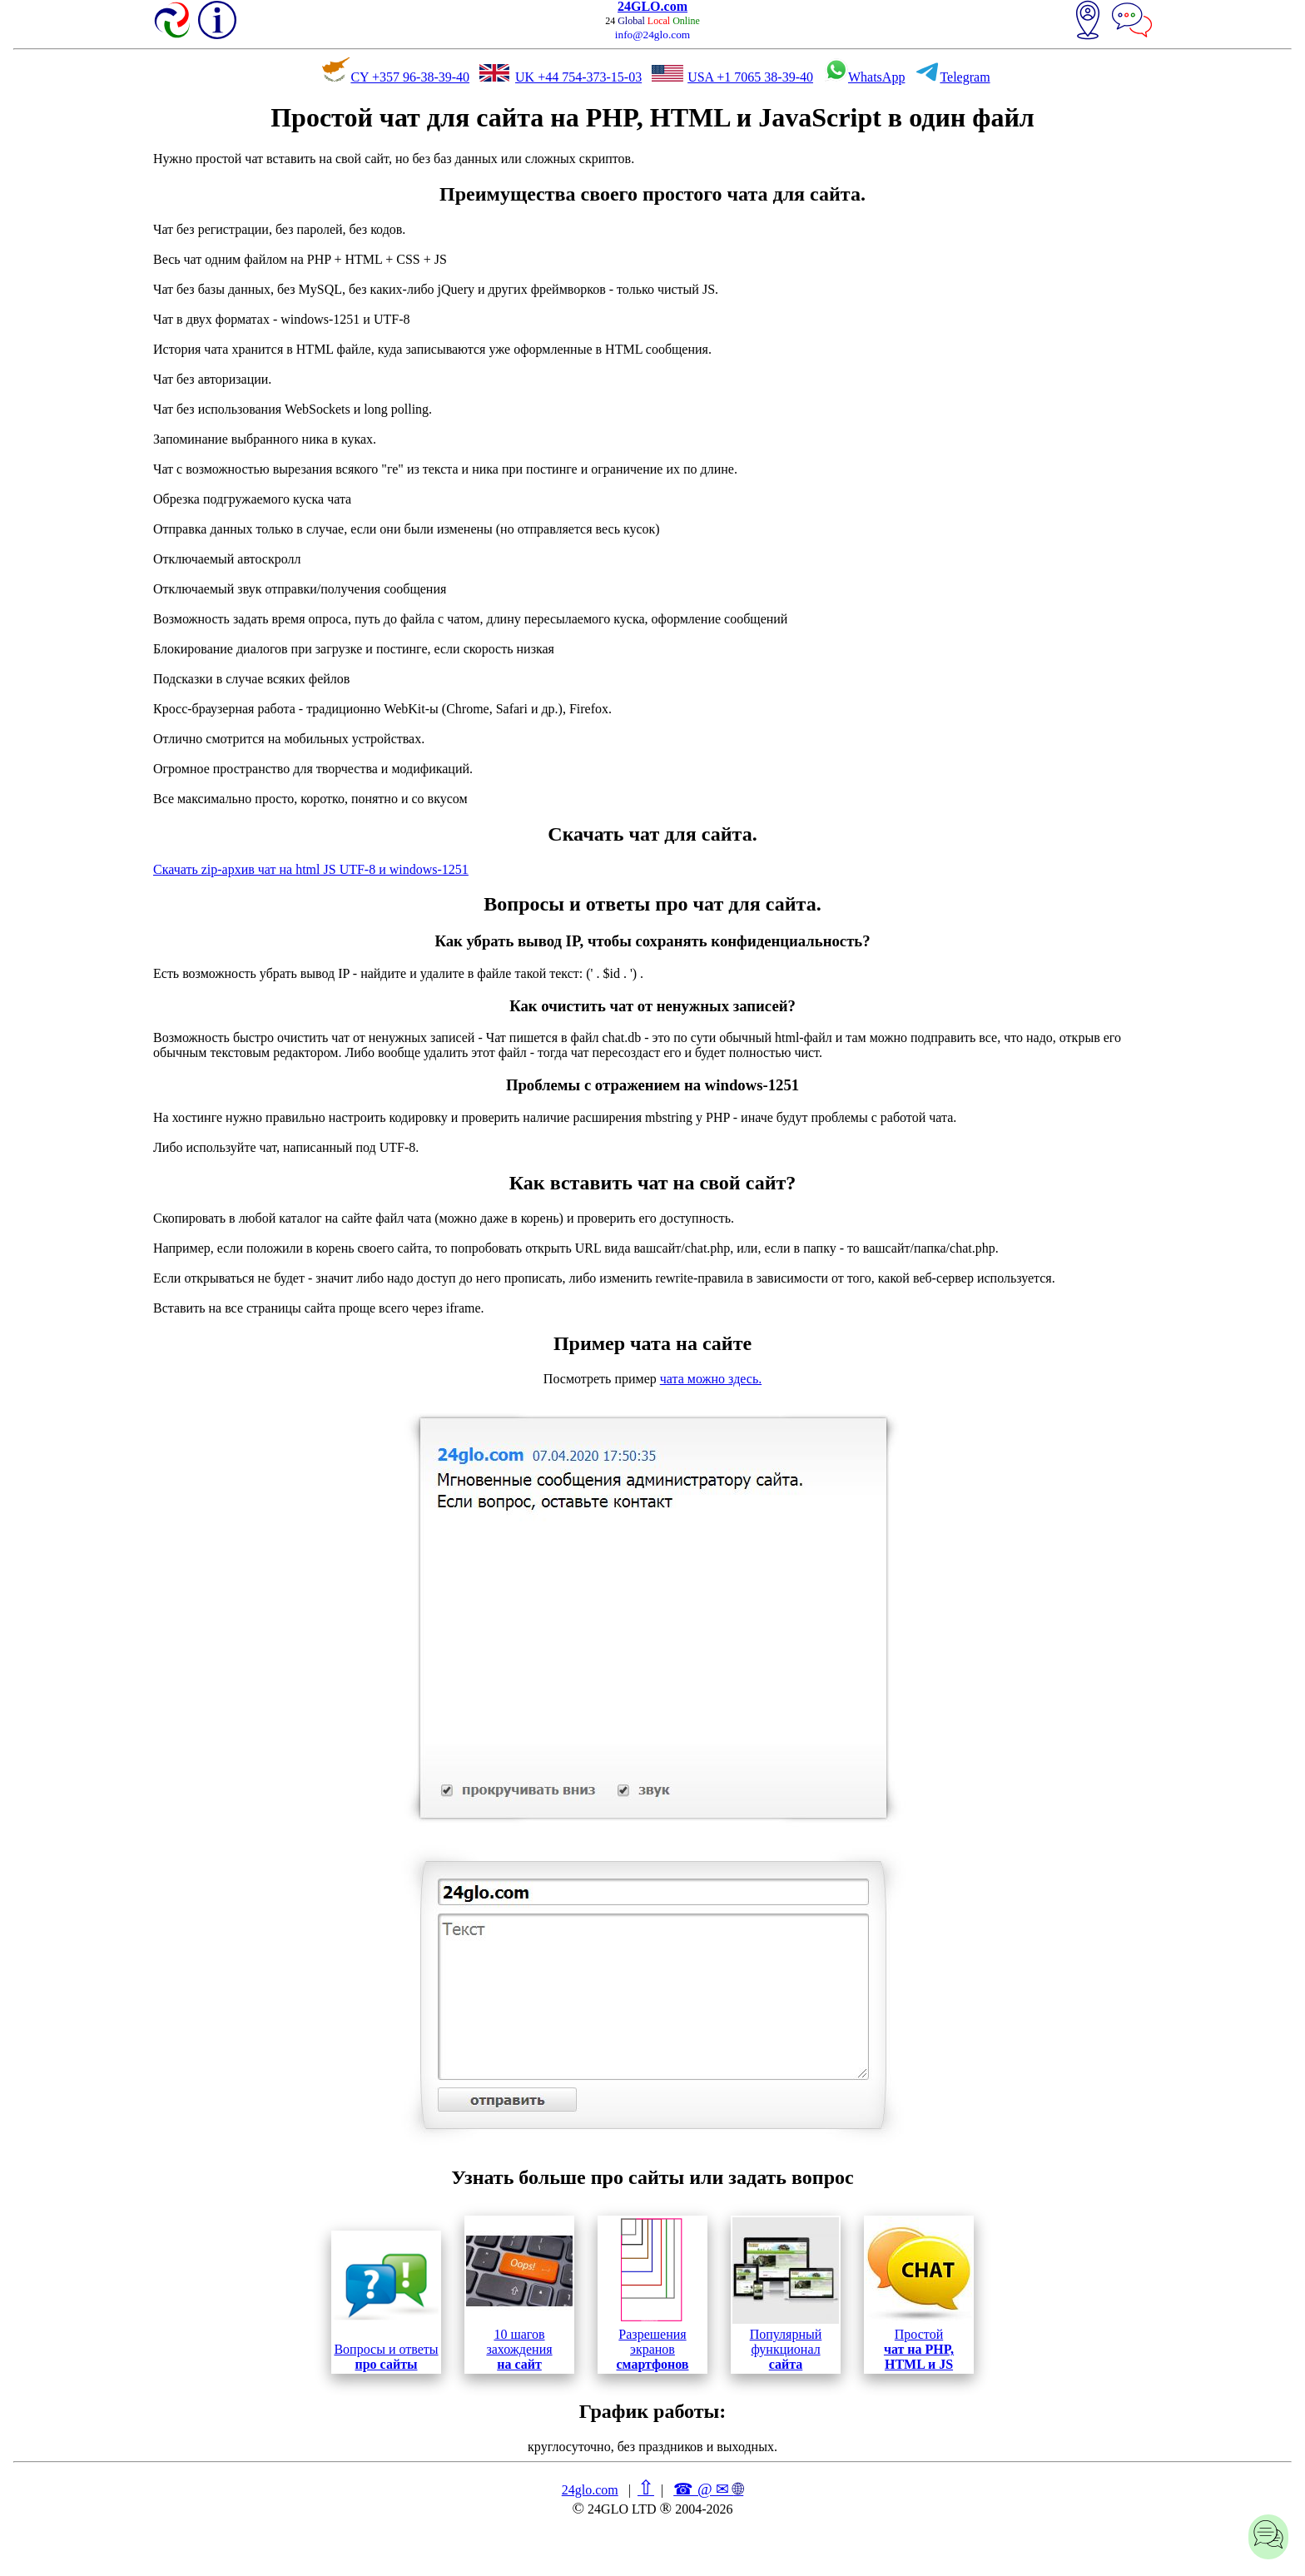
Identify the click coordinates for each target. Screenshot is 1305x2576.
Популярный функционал (785, 2294)
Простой (919, 2294)
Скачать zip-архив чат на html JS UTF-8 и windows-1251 (311, 869)
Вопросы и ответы (386, 2301)
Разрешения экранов (652, 2294)
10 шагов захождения (519, 2294)
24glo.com (590, 2490)
